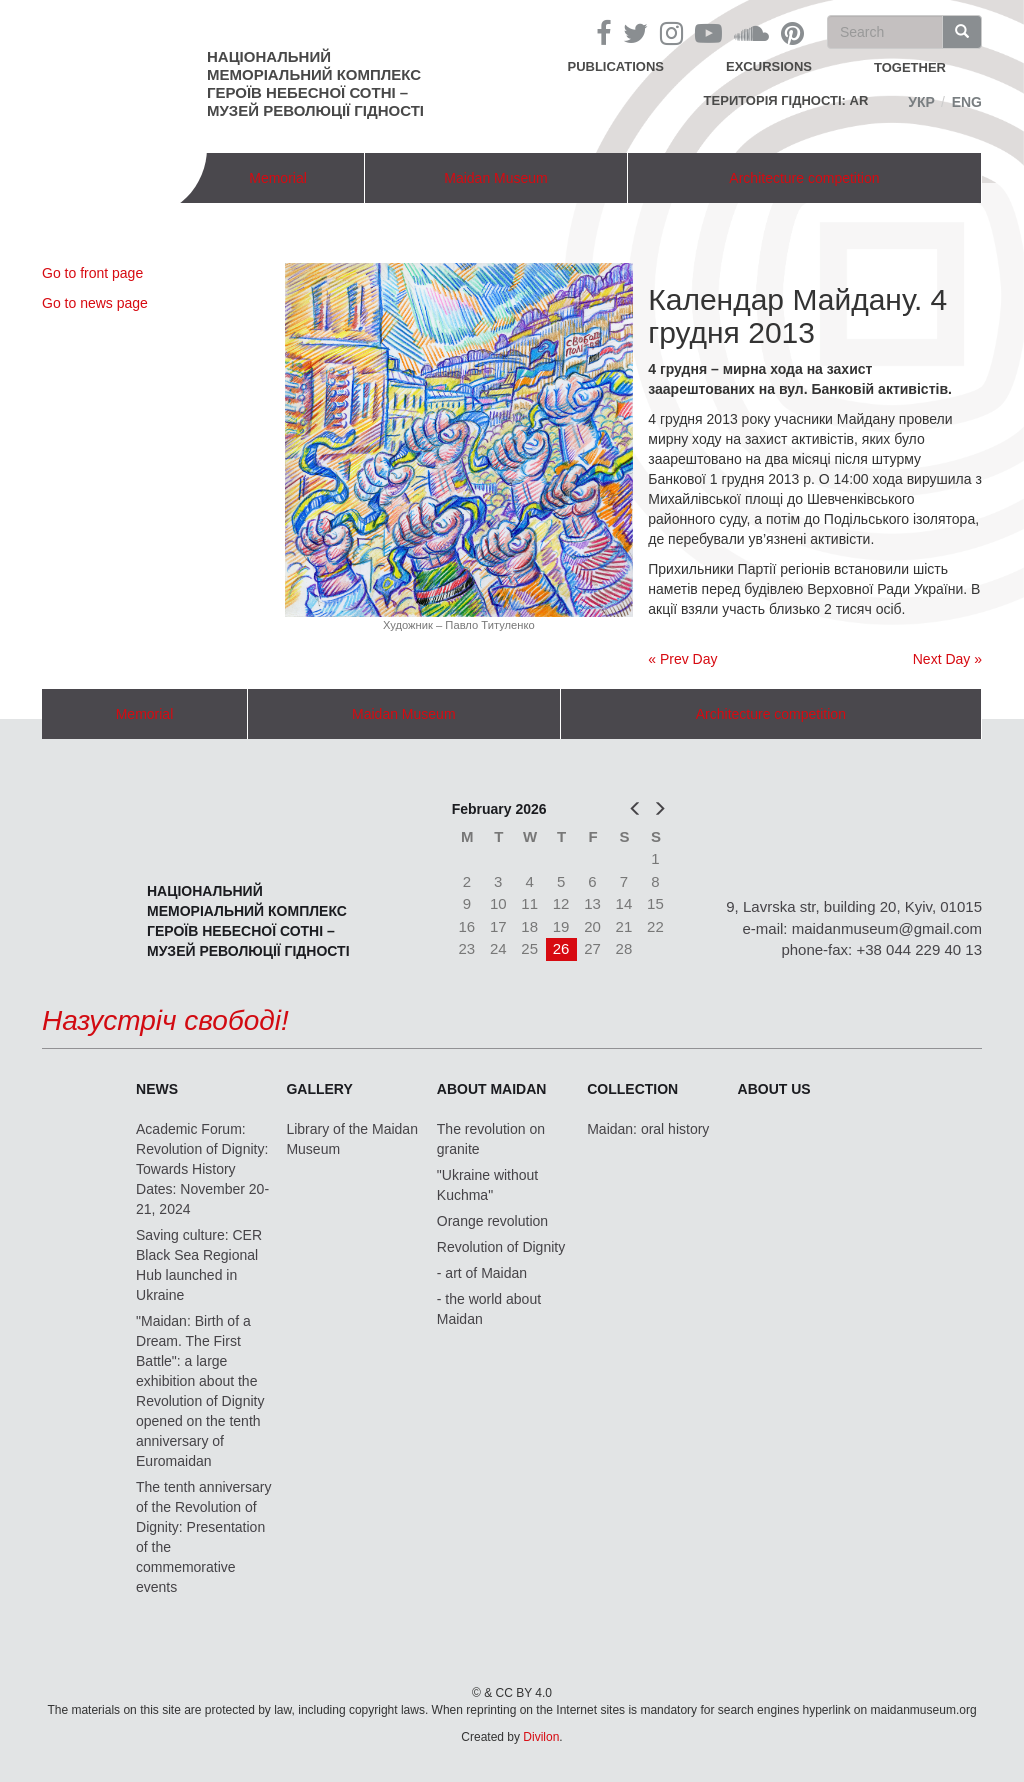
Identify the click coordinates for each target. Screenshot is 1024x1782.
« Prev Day (682, 659)
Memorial (278, 178)
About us (774, 1089)
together (910, 67)
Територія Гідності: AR (786, 100)
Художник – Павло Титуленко (459, 625)
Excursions (769, 66)
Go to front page (92, 273)
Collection (632, 1089)
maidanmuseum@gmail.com (887, 928)
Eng (967, 102)
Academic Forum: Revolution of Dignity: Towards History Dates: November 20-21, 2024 (202, 1169)
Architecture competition (804, 178)
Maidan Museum (496, 178)
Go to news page (95, 303)
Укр (921, 102)
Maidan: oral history (648, 1129)
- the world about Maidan (489, 1309)
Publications (615, 66)
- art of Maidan (482, 1273)
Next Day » (947, 659)
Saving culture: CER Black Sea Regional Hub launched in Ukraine (199, 1265)
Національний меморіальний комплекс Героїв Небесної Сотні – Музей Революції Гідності (315, 83)
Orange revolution (492, 1221)
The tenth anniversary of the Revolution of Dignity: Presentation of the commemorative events (203, 1537)
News (157, 1089)
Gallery (319, 1089)
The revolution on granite (491, 1139)
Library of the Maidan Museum (352, 1139)
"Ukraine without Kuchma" (487, 1185)
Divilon (541, 1737)
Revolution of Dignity (501, 1247)
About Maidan (492, 1089)
